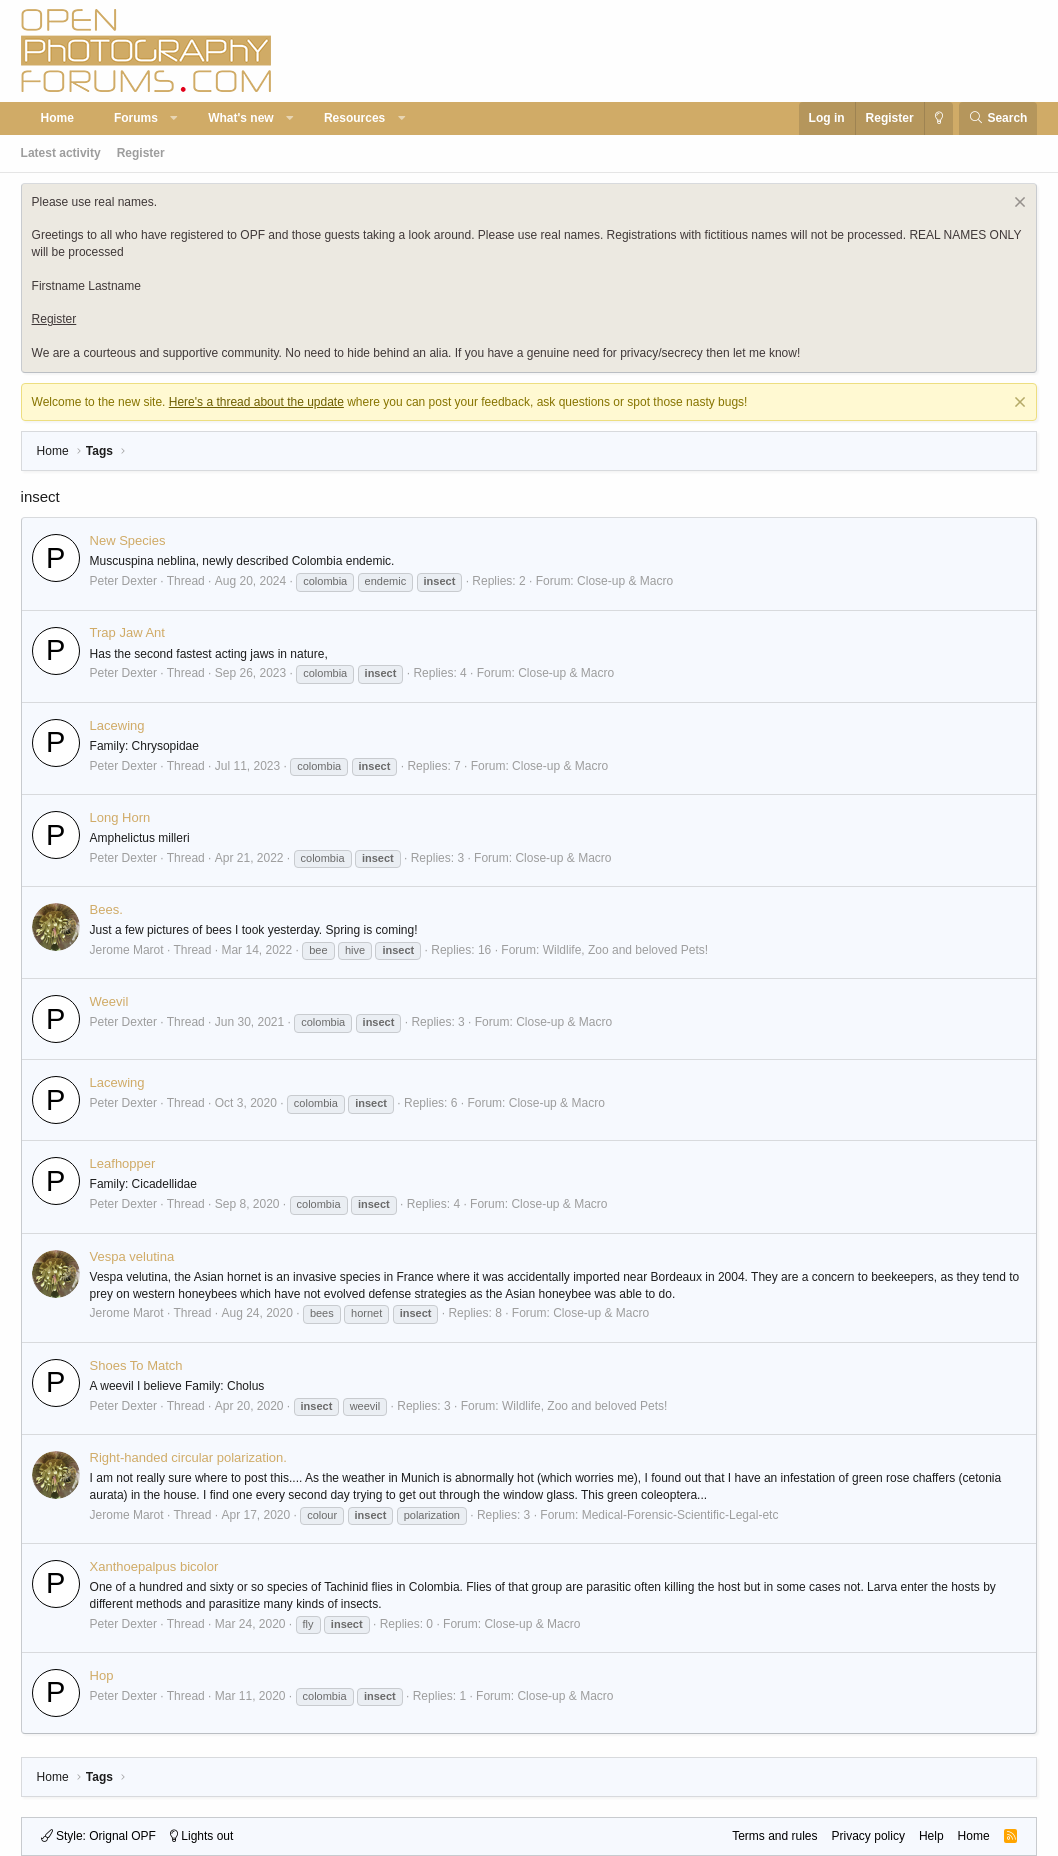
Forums (136, 118)
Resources (354, 118)
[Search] (998, 118)
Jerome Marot (127, 950)
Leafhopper (123, 1163)
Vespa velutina (132, 1256)
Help (931, 1836)
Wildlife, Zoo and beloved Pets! (625, 950)
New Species (128, 540)
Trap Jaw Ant (127, 632)
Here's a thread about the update (256, 402)
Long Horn (120, 817)
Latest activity (61, 153)
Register (141, 153)
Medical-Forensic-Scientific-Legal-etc (680, 1515)
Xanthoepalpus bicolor (154, 1566)
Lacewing (117, 725)
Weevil (109, 1001)
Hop (102, 1675)
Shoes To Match (136, 1365)
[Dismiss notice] (1017, 204)
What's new (241, 118)
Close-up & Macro (625, 581)
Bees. (106, 909)
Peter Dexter (123, 581)
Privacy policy (868, 1836)
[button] (174, 118)
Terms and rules (774, 1836)
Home (57, 118)
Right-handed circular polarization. (188, 1457)
